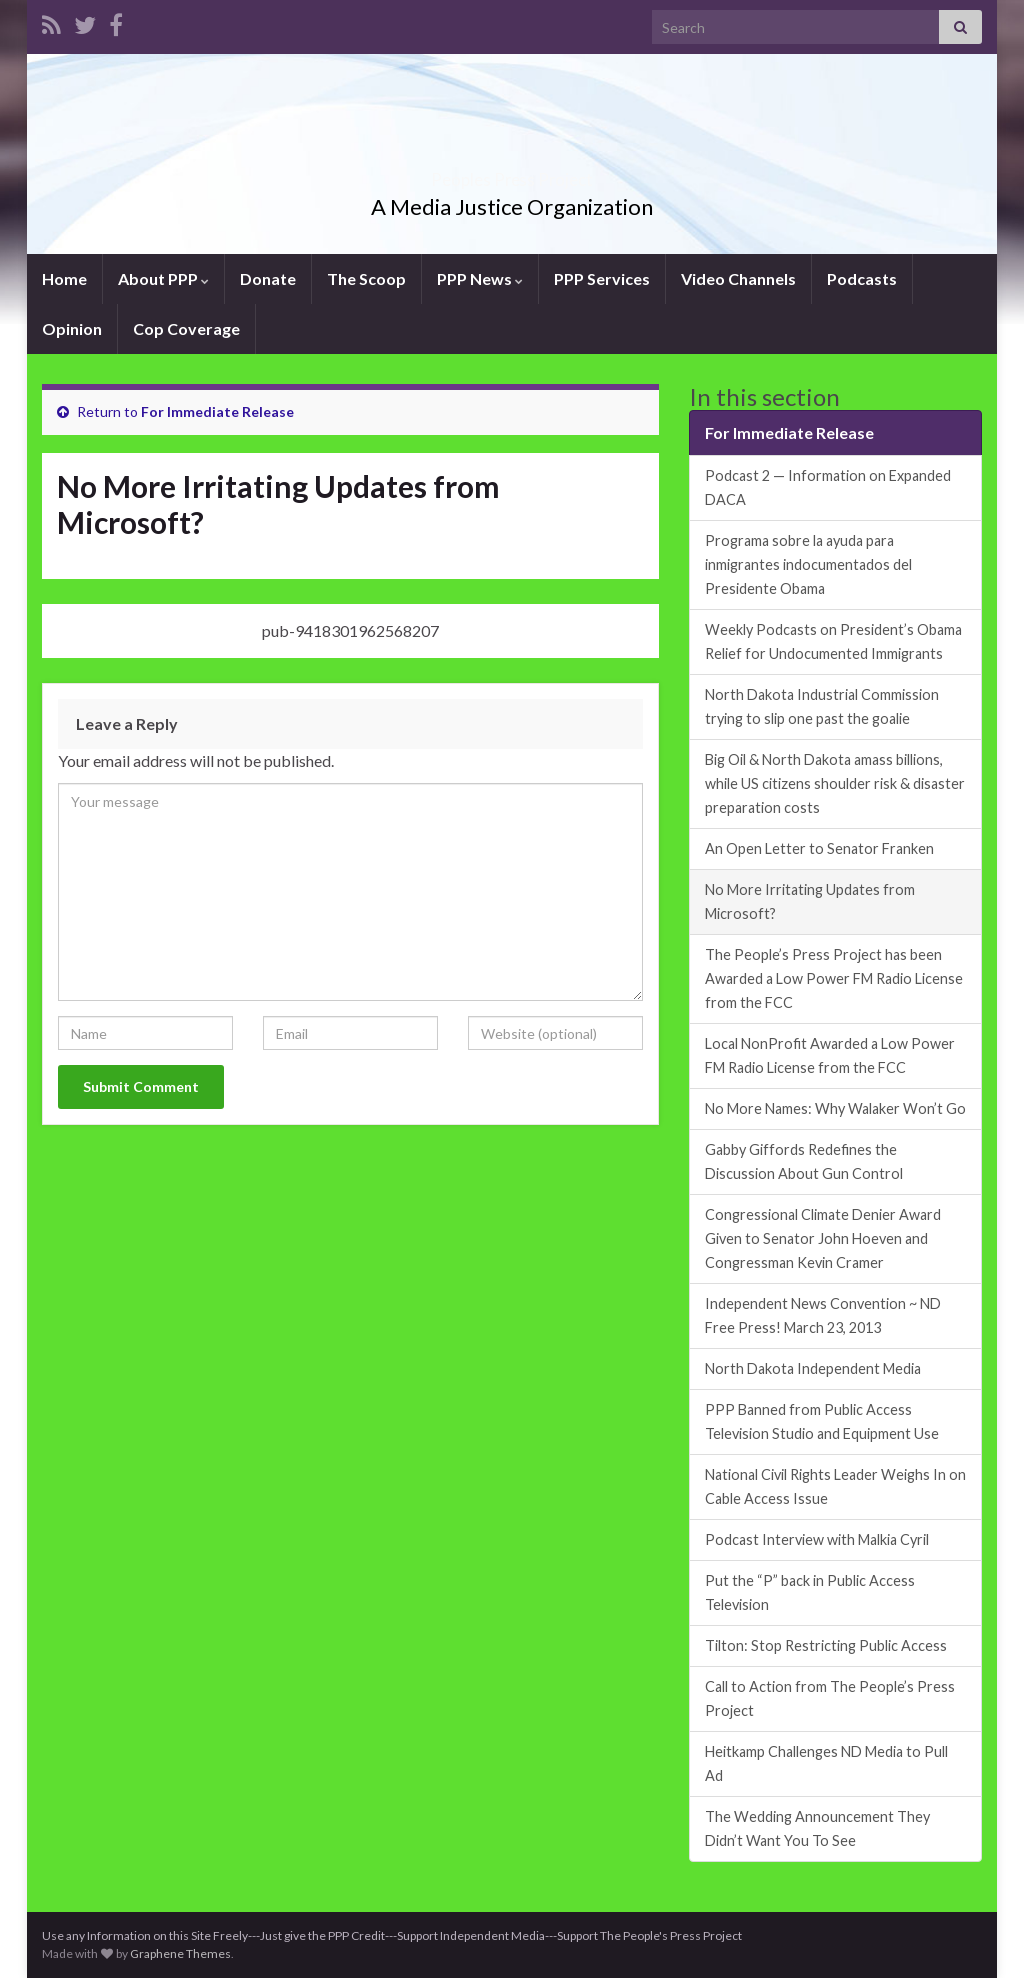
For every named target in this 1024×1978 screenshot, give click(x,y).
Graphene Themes (180, 1953)
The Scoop (366, 278)
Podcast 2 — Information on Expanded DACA (828, 487)
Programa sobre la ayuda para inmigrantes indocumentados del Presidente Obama (808, 564)
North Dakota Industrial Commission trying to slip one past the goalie (822, 706)
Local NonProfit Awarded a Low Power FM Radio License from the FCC (830, 1055)
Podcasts (862, 278)
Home (64, 278)
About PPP (163, 278)
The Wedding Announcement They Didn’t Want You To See (817, 1828)
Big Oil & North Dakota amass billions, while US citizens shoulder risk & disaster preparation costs (835, 783)
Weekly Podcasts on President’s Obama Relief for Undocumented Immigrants (833, 641)
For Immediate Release (217, 411)
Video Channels (738, 278)
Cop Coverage (186, 328)
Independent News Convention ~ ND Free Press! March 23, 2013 (823, 1315)
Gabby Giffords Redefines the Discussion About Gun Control (804, 1161)
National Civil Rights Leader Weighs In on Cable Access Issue (835, 1486)
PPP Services (602, 278)
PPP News (480, 278)
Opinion (72, 328)
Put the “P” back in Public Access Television (810, 1592)
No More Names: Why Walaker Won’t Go (835, 1108)
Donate (268, 278)
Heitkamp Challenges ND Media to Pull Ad (826, 1763)
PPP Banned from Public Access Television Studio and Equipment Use (822, 1421)
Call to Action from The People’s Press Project (830, 1698)
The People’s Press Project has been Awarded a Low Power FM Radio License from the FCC (834, 978)
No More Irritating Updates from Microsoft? (810, 901)
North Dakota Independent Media (813, 1368)
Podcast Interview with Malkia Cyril (817, 1539)
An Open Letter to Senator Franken (819, 848)
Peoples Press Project (512, 173)
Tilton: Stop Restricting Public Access (826, 1645)
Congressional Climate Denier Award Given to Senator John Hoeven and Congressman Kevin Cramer (823, 1238)
